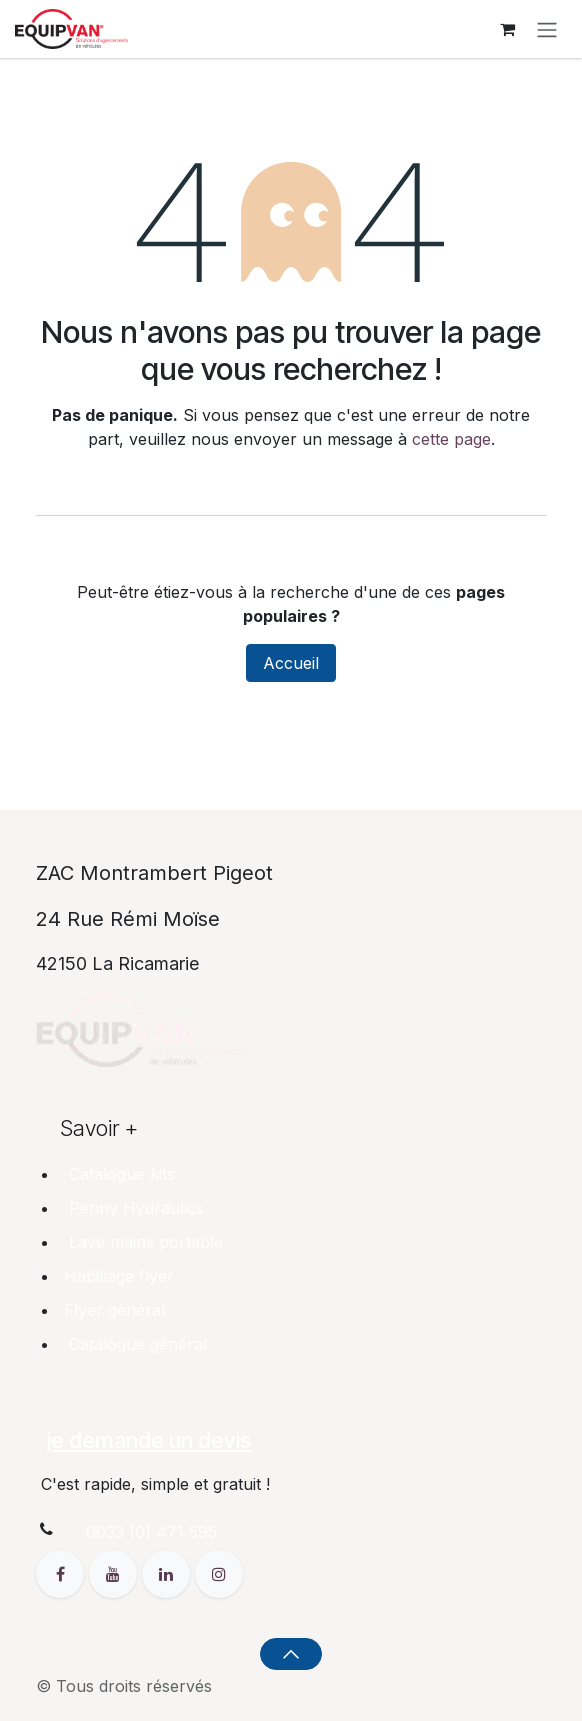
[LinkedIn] (168, 1572)
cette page (451, 439)
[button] (290, 1654)
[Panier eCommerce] (507, 29)
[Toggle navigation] (547, 29)
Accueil (291, 663)
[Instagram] (219, 1572)
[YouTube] (115, 1572)
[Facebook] (62, 1572)
